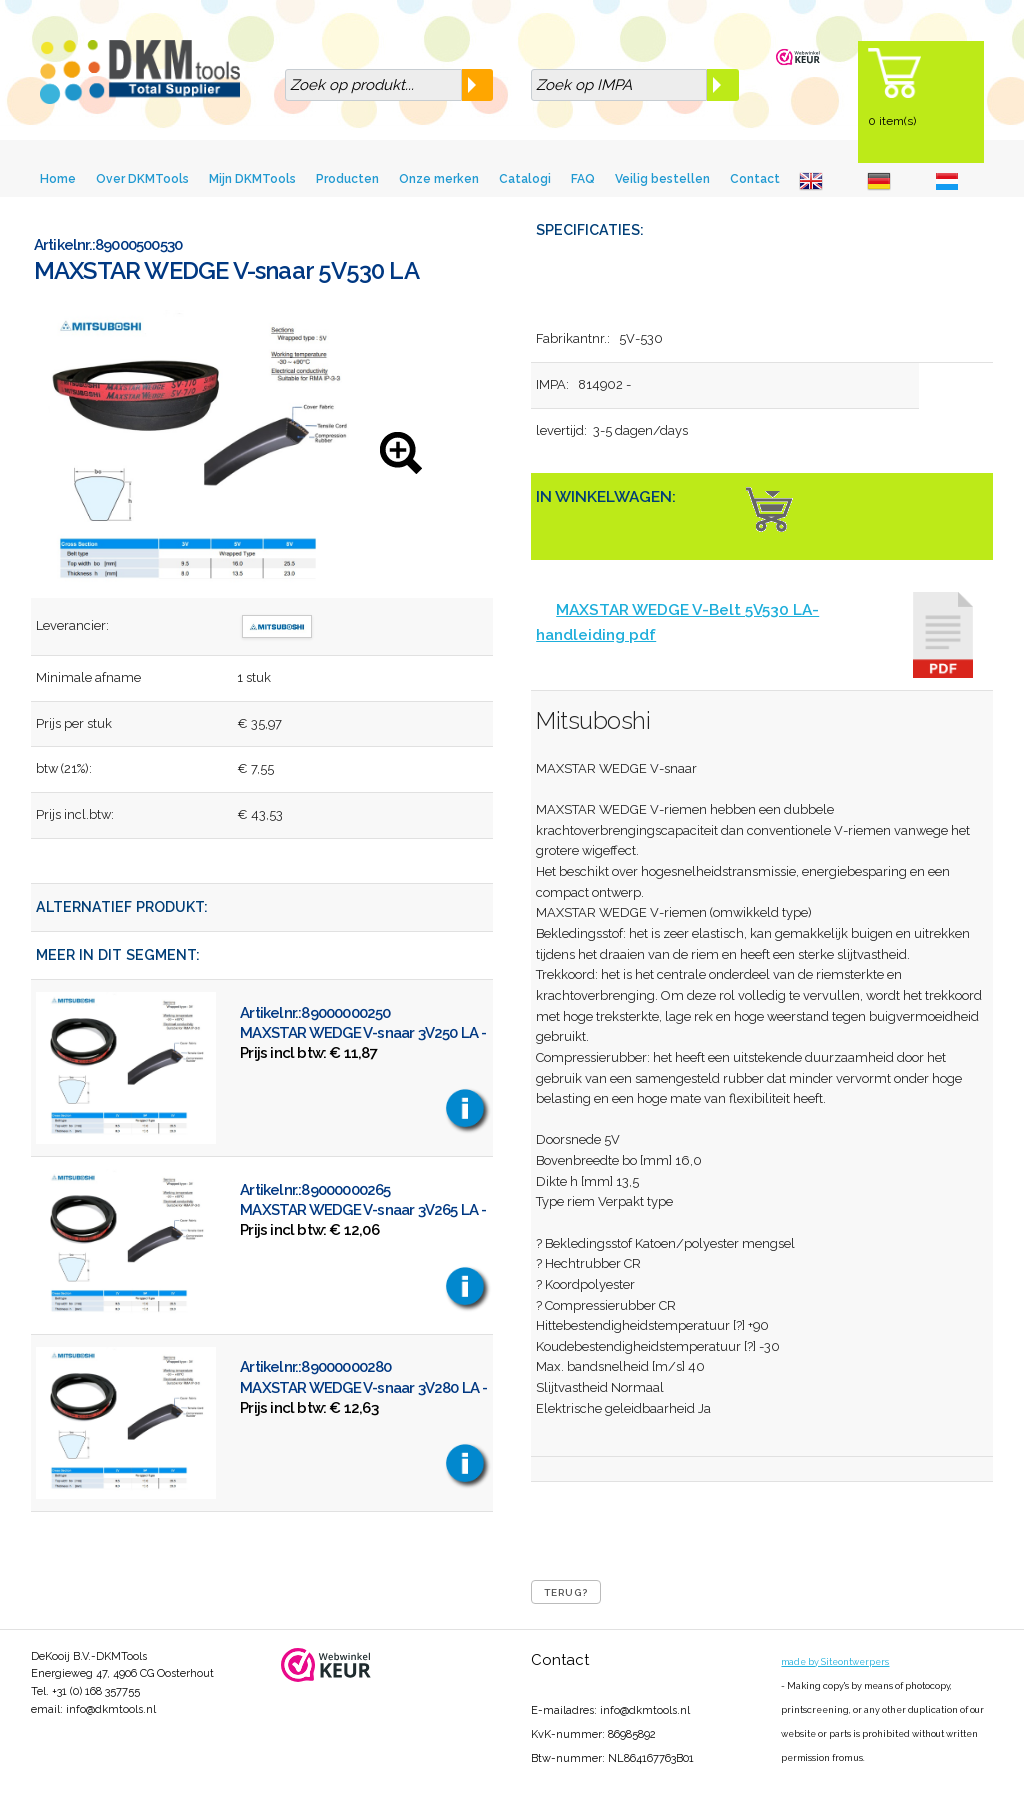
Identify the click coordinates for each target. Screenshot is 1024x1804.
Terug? (566, 1592)
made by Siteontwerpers (835, 1662)
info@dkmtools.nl (111, 1709)
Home (58, 179)
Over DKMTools (142, 179)
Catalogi (525, 179)
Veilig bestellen (662, 179)
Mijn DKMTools (252, 179)
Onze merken (439, 179)
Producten (347, 179)
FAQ (583, 179)
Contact (755, 179)
